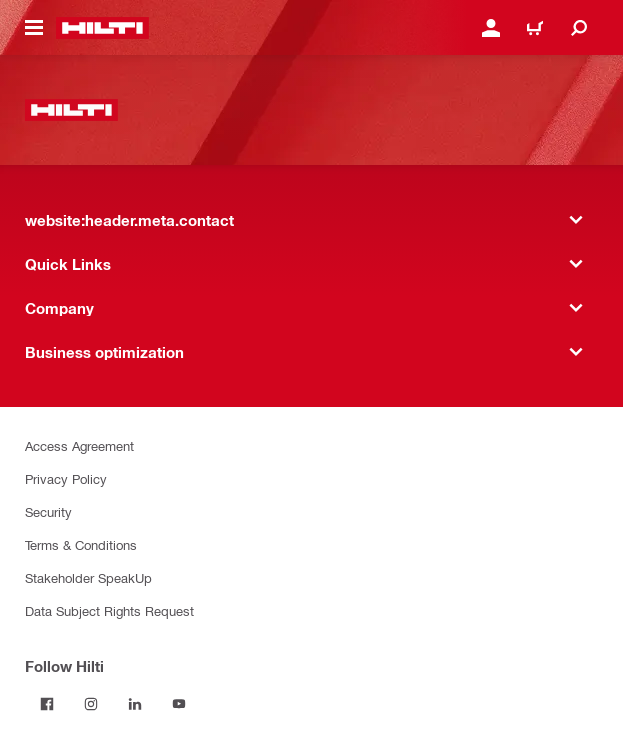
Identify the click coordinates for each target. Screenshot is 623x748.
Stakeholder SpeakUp (88, 577)
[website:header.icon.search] (579, 28)
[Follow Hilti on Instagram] (91, 704)
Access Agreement (79, 445)
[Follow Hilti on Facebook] (47, 704)
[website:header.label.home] (102, 28)
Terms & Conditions (81, 544)
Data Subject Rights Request (109, 610)
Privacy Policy (66, 478)
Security (48, 511)
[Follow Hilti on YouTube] (179, 704)
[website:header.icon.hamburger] (34, 28)
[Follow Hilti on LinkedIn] (135, 704)
